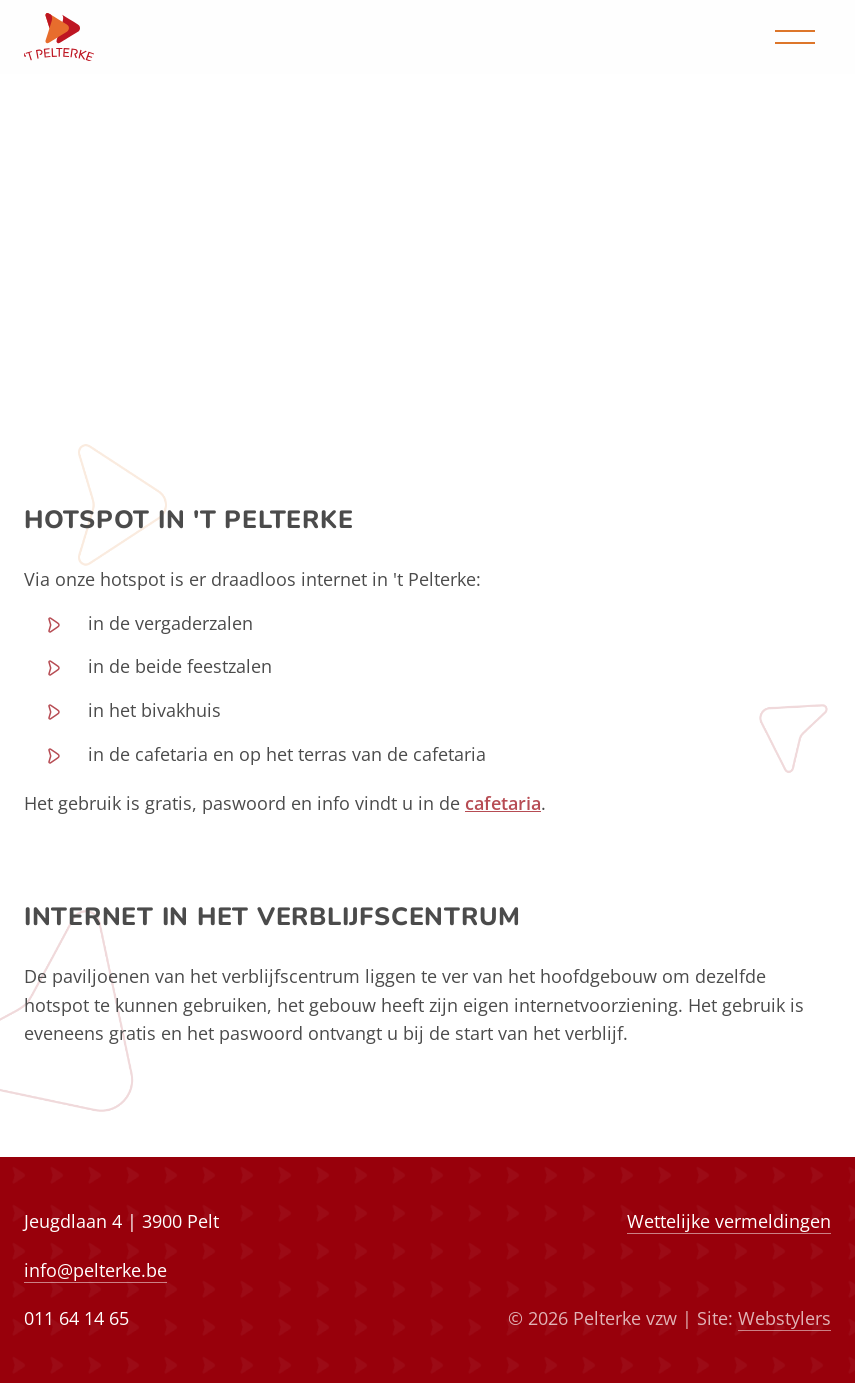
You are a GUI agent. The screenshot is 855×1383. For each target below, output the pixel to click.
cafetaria (503, 803)
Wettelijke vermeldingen (729, 1221)
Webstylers (784, 1318)
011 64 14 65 (76, 1318)
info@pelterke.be (95, 1270)
